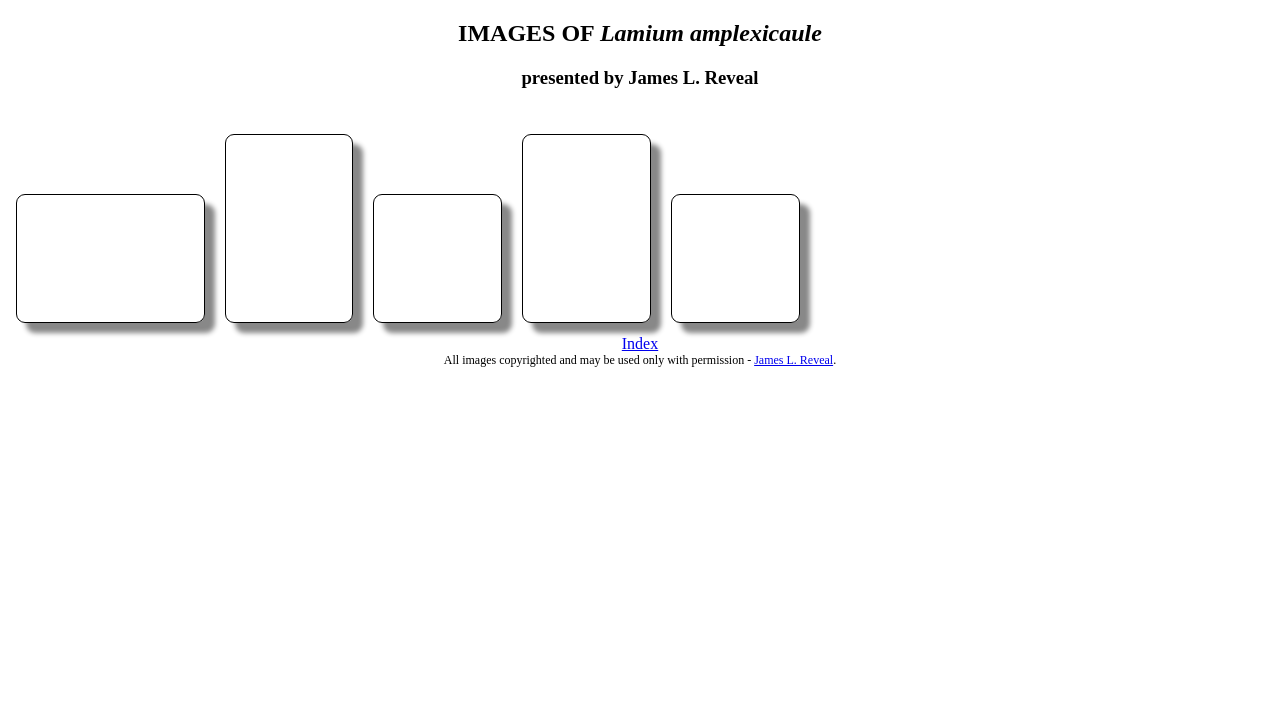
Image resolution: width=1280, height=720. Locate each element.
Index (640, 343)
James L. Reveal (793, 360)
